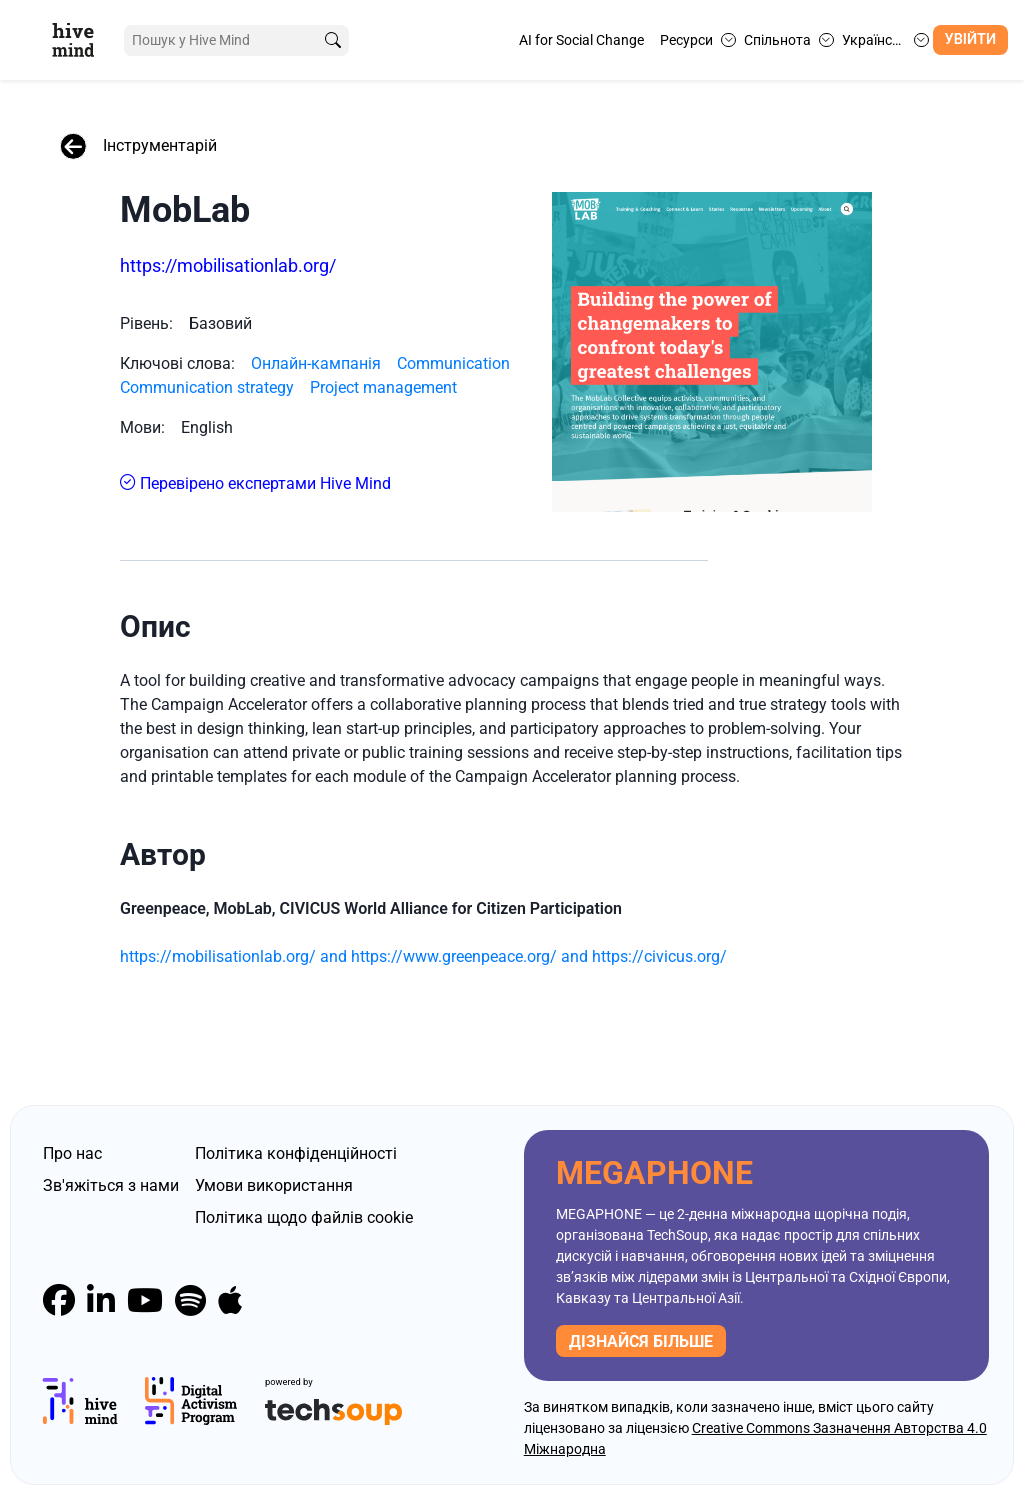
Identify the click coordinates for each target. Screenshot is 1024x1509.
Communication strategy (207, 387)
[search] (333, 40)
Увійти (970, 39)
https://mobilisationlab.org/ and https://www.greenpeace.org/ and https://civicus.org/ (423, 956)
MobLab (185, 210)
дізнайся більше (641, 1341)
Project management (383, 387)
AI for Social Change (581, 40)
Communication (453, 363)
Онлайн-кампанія (316, 363)
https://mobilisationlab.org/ (228, 265)
